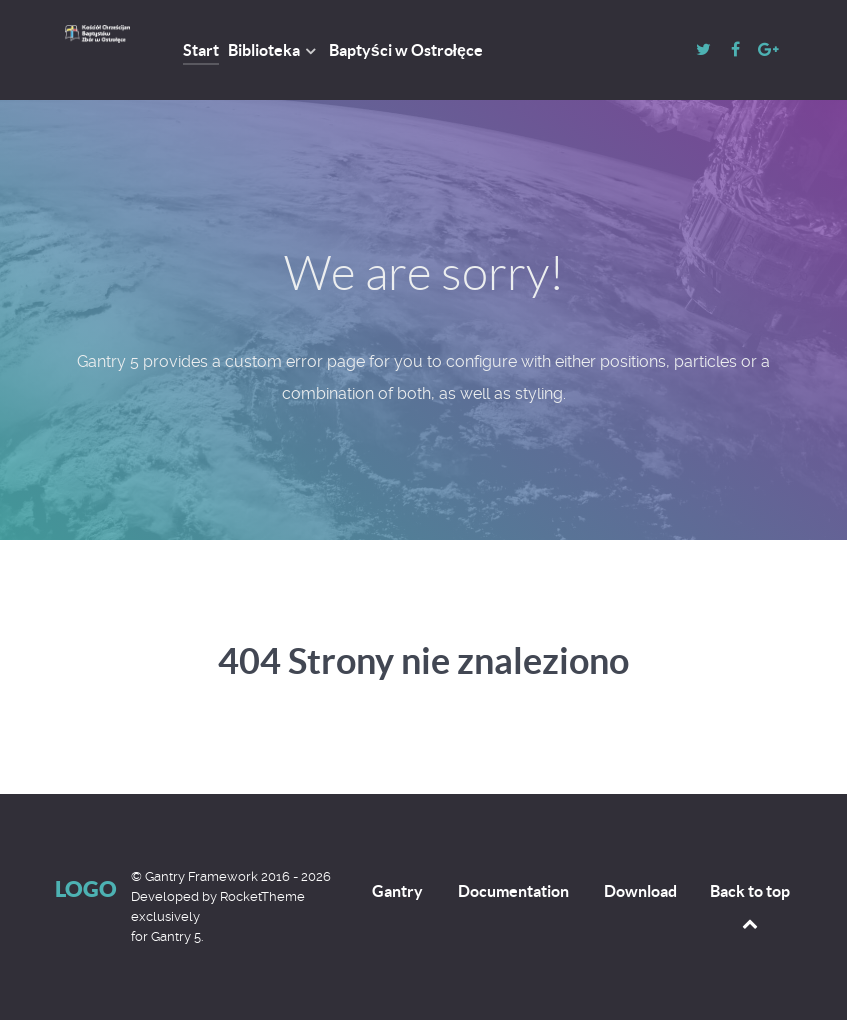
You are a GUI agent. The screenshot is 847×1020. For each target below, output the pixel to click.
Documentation (513, 891)
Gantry (397, 891)
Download (640, 891)
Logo (86, 888)
